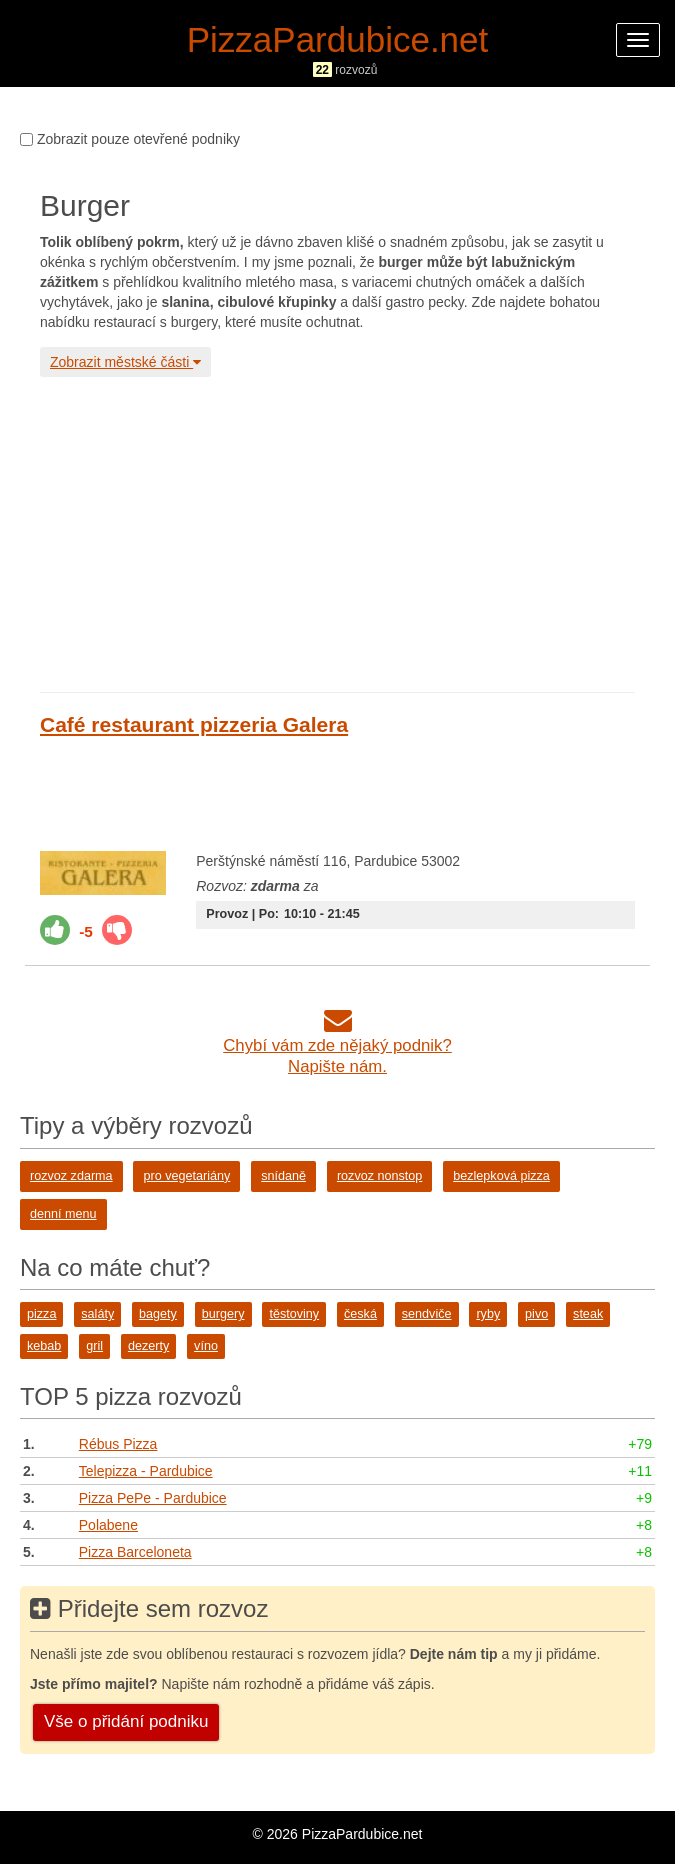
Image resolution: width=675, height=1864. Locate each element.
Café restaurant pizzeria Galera (194, 724)
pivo (536, 1314)
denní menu (63, 1214)
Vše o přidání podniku (126, 1721)
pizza (41, 1314)
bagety (158, 1314)
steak (588, 1314)
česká (360, 1314)
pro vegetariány (186, 1176)
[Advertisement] (337, 532)
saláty (97, 1314)
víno (206, 1346)
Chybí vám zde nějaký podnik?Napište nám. (337, 1045)
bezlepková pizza (501, 1176)
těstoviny (294, 1314)
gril (94, 1346)
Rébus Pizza (118, 1444)
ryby (488, 1314)
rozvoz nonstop (379, 1176)
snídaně (283, 1176)
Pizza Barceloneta (135, 1552)
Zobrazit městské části (125, 362)
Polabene (108, 1525)
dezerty (148, 1346)
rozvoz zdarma (71, 1176)
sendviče (427, 1314)
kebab (44, 1346)
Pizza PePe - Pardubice (153, 1498)
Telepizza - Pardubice (146, 1471)
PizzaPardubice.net (338, 39)
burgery (223, 1314)
